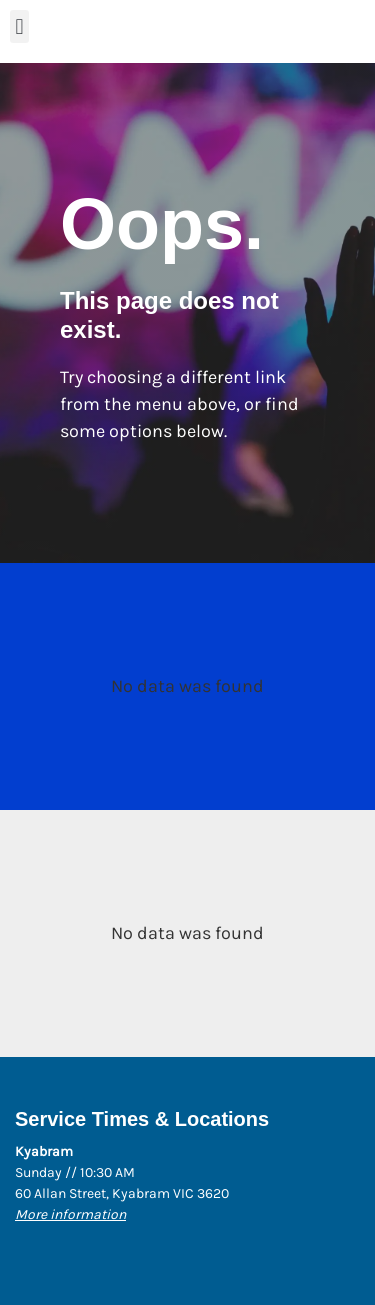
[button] (19, 26)
